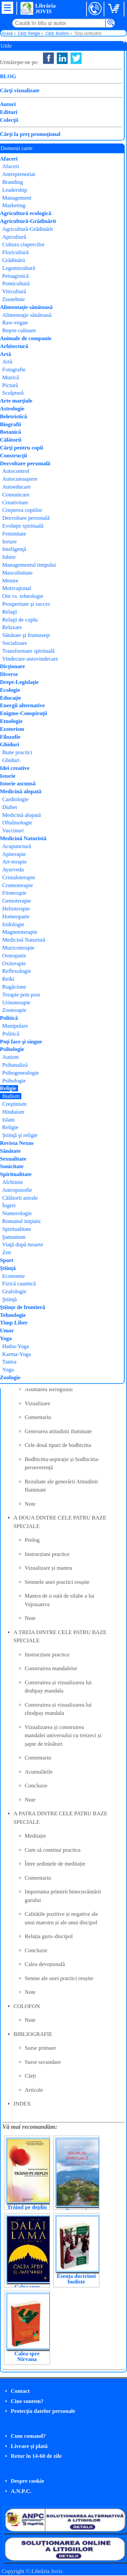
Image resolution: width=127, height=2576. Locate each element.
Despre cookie (27, 2481)
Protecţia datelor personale (43, 2411)
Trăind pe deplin (27, 2207)
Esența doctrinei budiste (76, 2279)
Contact (20, 2391)
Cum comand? (28, 2436)
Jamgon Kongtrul (91, 73)
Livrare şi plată (29, 2446)
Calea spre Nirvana (27, 2356)
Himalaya (81, 89)
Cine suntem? (27, 2401)
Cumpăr (25, 133)
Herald (76, 81)
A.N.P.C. (21, 2491)
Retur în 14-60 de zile (36, 2456)
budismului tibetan (59, 154)
